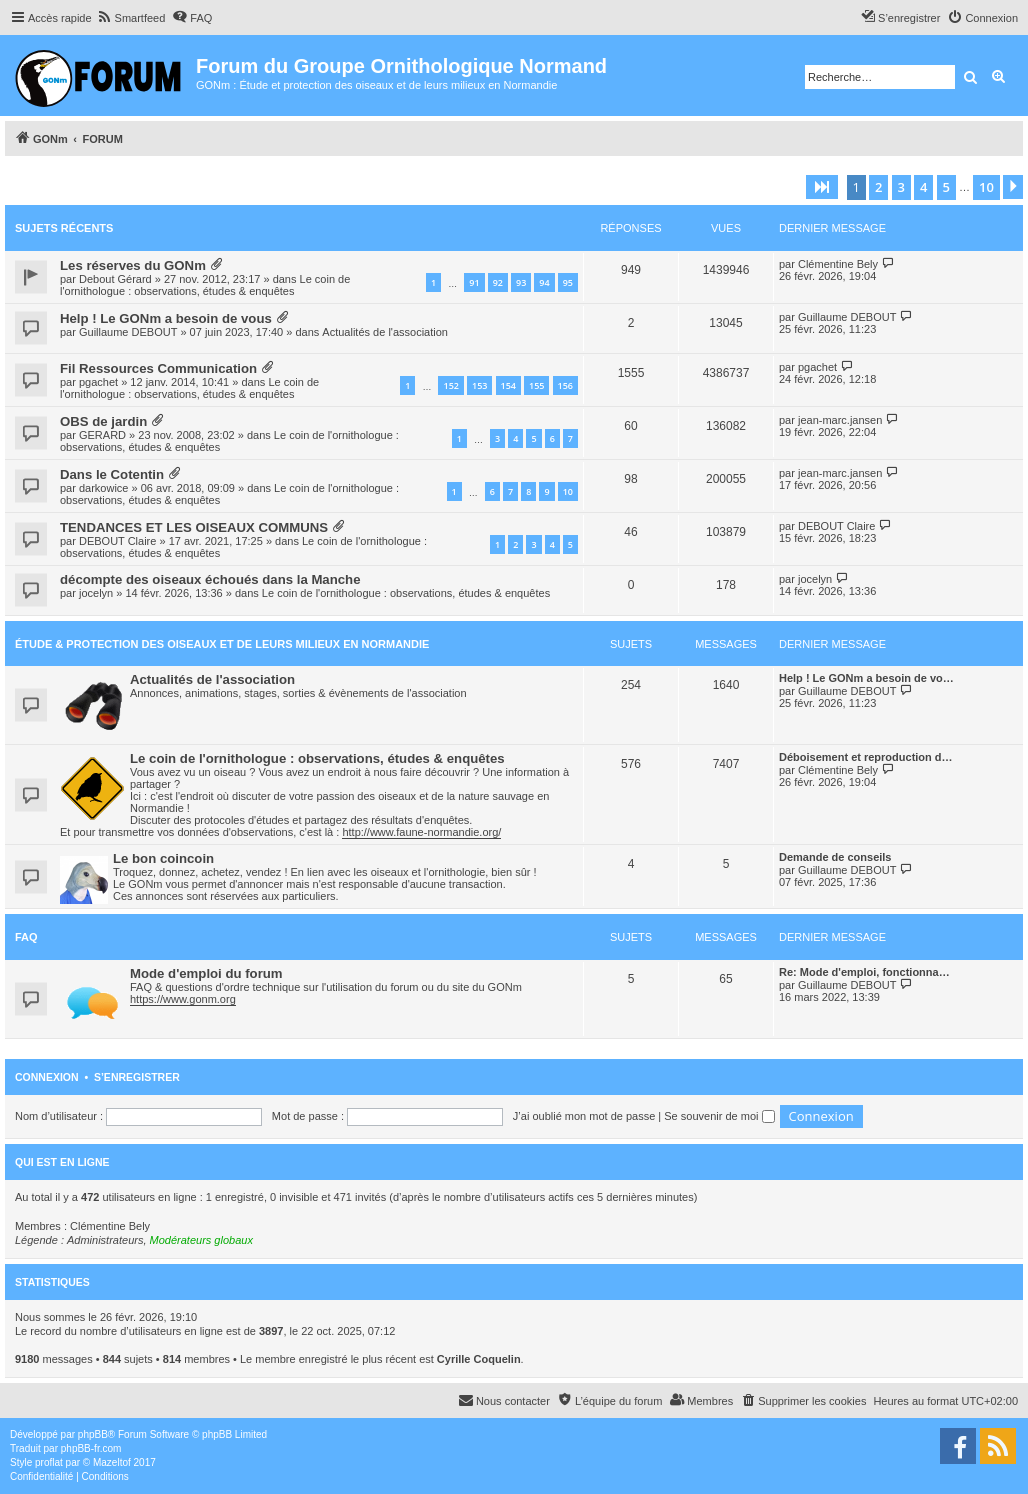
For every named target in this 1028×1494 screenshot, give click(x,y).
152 (450, 385)
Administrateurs (105, 1240)
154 (508, 385)
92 (498, 282)
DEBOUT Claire (117, 541)
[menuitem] (131, 18)
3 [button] (901, 187)
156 (565, 385)
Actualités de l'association (385, 332)
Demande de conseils (835, 857)
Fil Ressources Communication (158, 368)
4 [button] (923, 187)
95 (568, 282)
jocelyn (96, 593)
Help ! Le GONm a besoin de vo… (866, 678)
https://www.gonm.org (183, 999)
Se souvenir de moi (719, 1116)
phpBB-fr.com (91, 1448)
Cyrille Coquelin (479, 1359)
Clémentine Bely (838, 264)
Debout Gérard (115, 279)
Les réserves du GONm (133, 265)
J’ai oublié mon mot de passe (584, 1116)
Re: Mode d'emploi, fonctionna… (864, 972)
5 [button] (946, 187)
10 (568, 491)
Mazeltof (112, 1462)
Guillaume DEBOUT (128, 332)
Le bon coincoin (163, 858)
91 (474, 282)
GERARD (102, 435)
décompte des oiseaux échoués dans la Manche (210, 579)
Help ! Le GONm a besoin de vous (166, 318)
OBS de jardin (103, 421)
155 (536, 385)
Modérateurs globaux (201, 1240)
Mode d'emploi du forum (206, 973)
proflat (49, 1462)
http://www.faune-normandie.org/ (421, 832)
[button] (822, 187)
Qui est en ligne (62, 1162)
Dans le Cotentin (112, 474)
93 (521, 282)
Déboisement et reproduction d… (866, 757)
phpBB (93, 1434)
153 (479, 385)
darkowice (104, 488)
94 (544, 282)
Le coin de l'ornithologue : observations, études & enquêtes (205, 285)
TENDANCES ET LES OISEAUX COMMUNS (194, 527)
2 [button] (878, 187)
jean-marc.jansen (840, 420)
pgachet (98, 382)
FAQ (26, 937)
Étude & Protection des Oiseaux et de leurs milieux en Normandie (222, 644)
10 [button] (986, 187)
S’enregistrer (137, 1077)
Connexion (47, 1077)
